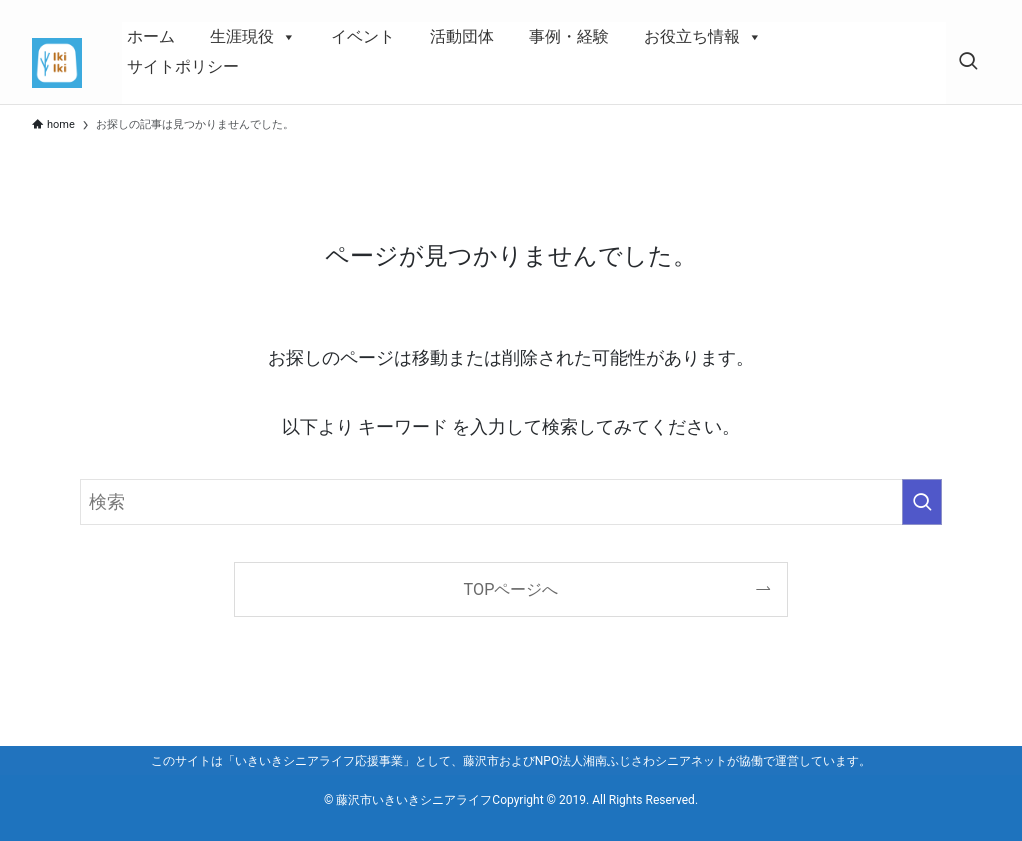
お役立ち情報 (703, 37)
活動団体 (462, 36)
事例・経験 (569, 36)
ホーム (151, 36)
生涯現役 (253, 37)
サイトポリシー (183, 66)
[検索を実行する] (922, 502)
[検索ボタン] (968, 63)
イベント (363, 36)
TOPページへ (511, 589)
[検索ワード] (511, 502)
